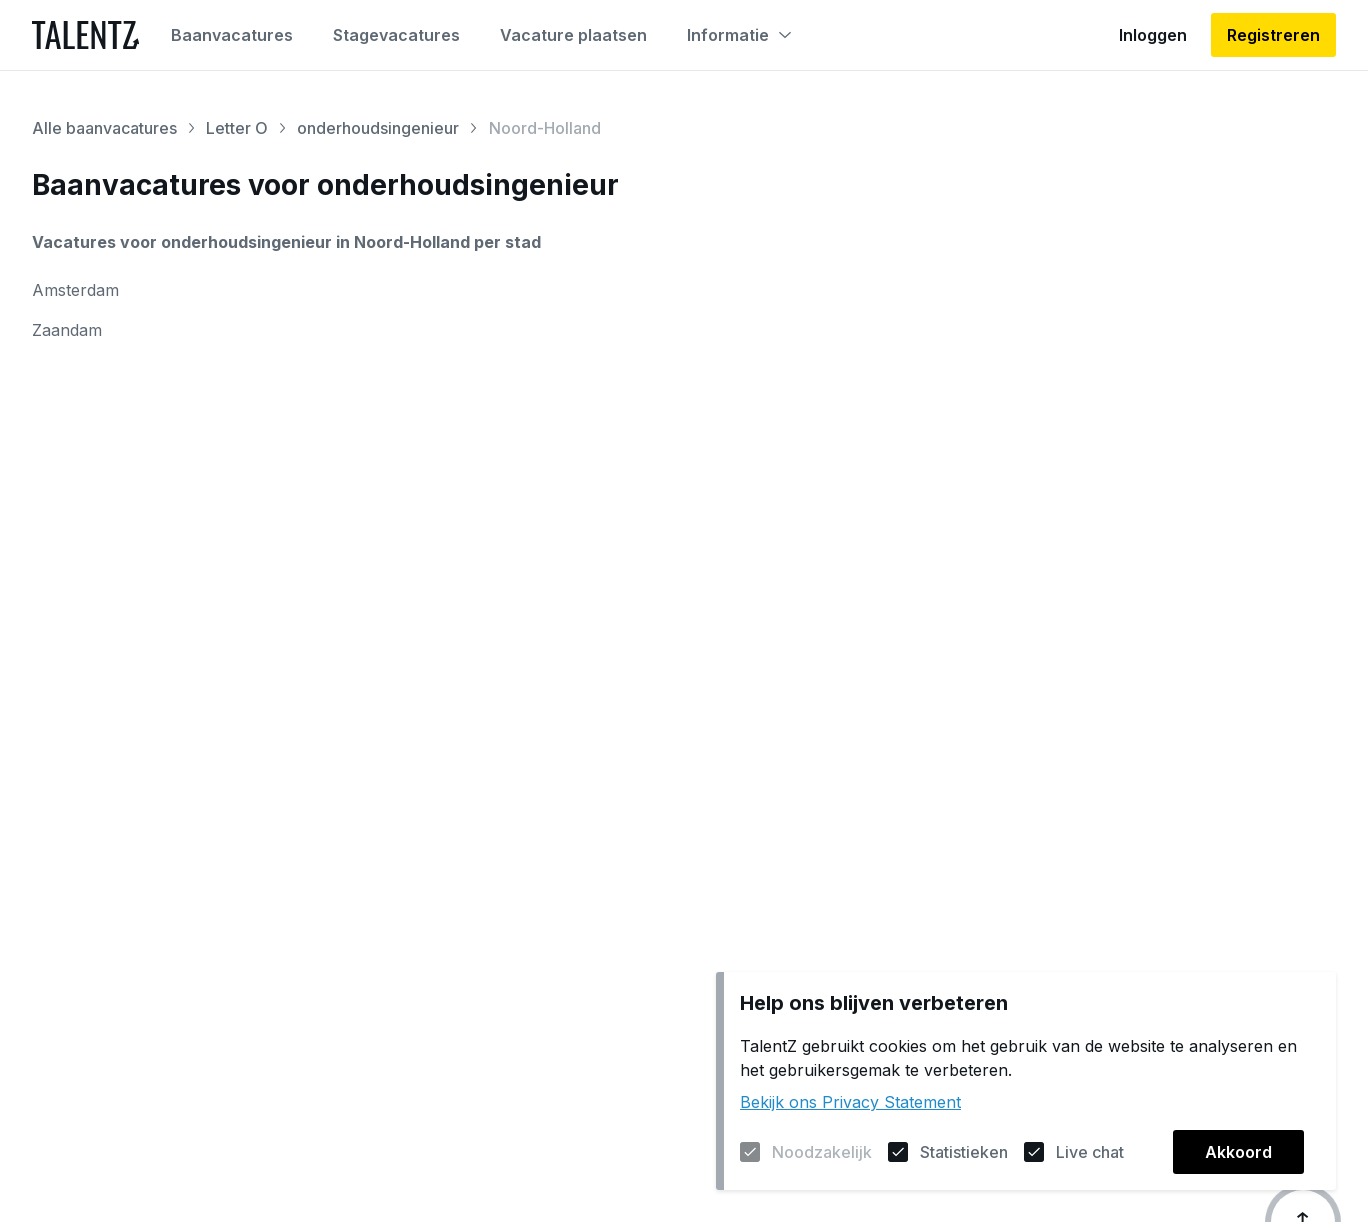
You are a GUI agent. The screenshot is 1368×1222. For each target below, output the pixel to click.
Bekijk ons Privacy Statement (850, 1102)
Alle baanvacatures (104, 128)
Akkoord (1238, 1152)
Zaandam (67, 330)
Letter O (237, 128)
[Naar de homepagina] (85, 35)
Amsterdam (75, 290)
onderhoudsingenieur (378, 128)
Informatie (739, 35)
